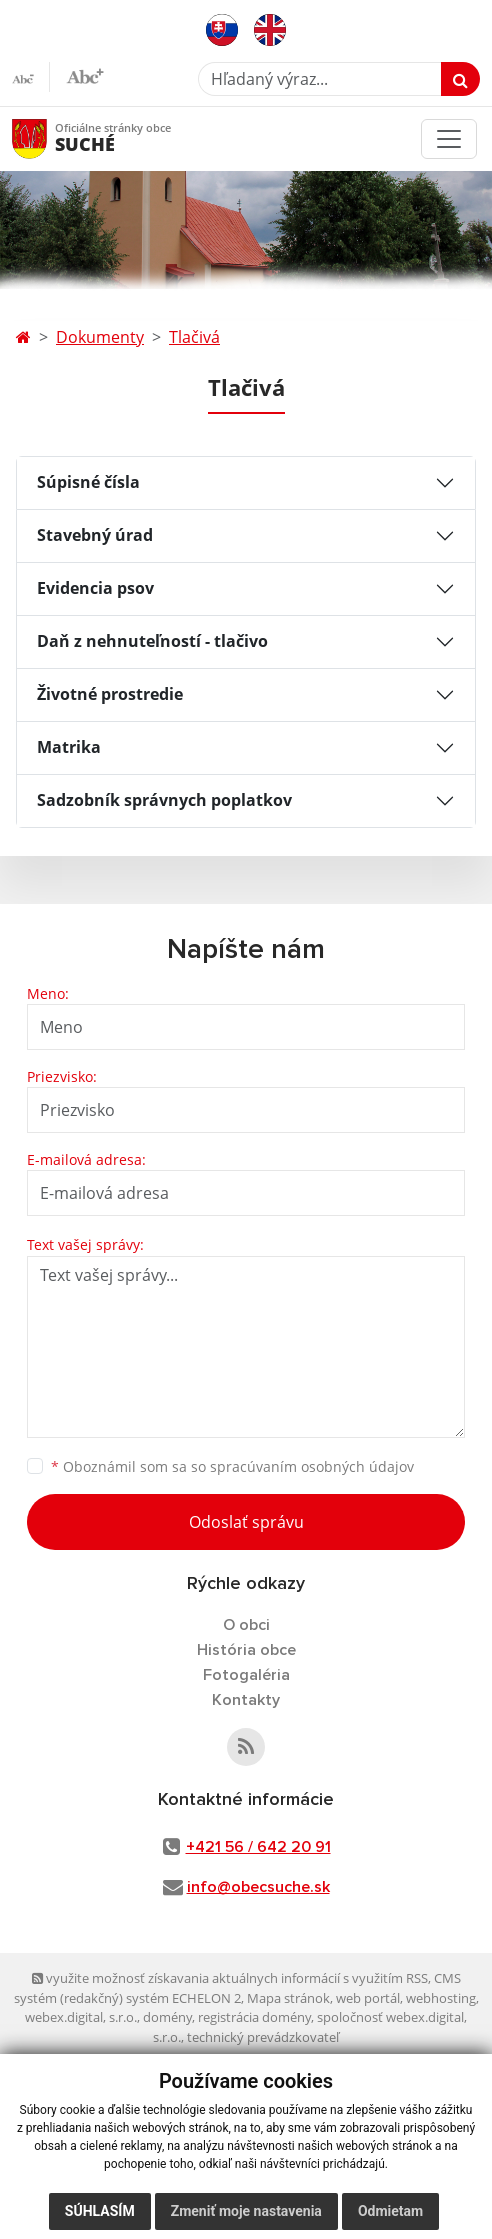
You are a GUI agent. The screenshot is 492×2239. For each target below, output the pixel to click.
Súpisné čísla (88, 482)
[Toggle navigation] (449, 139)
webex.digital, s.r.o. (81, 2017)
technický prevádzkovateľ (263, 2037)
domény (167, 2017)
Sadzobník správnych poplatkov (164, 800)
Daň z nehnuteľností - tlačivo (152, 641)
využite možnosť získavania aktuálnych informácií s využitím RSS (230, 1978)
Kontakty (246, 1700)
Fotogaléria (246, 1675)
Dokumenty (100, 337)
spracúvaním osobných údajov (312, 1466)
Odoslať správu (246, 1522)
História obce (246, 1650)
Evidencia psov (95, 588)
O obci (246, 1625)
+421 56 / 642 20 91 (258, 1847)
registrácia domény (254, 2017)
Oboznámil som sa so (232, 1466)
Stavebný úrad (95, 535)
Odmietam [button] (390, 2211)
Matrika (69, 747)
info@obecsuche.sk (258, 1887)
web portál (368, 1998)
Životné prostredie (110, 694)
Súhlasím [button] (100, 2211)
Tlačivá (194, 337)
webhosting (441, 1998)
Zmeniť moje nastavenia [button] (246, 2211)
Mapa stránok (288, 1998)
